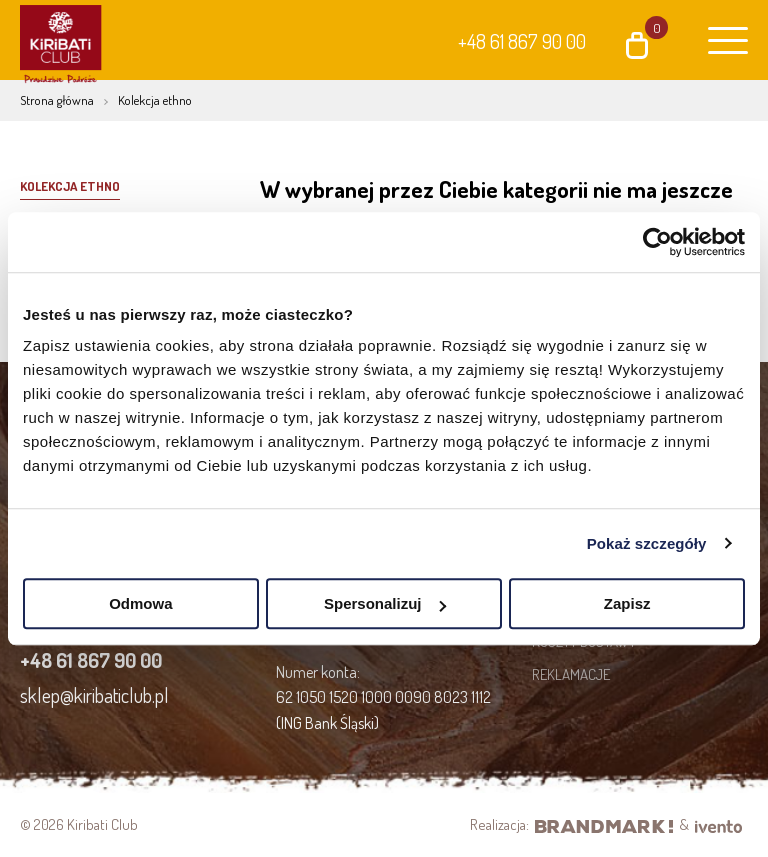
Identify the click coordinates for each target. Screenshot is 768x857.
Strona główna (57, 100)
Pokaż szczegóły (647, 543)
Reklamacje (571, 674)
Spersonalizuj (385, 603)
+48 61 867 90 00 (522, 41)
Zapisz (627, 603)
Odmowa (140, 603)
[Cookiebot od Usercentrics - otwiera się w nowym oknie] (657, 242)
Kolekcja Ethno (70, 186)
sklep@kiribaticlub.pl (94, 695)
